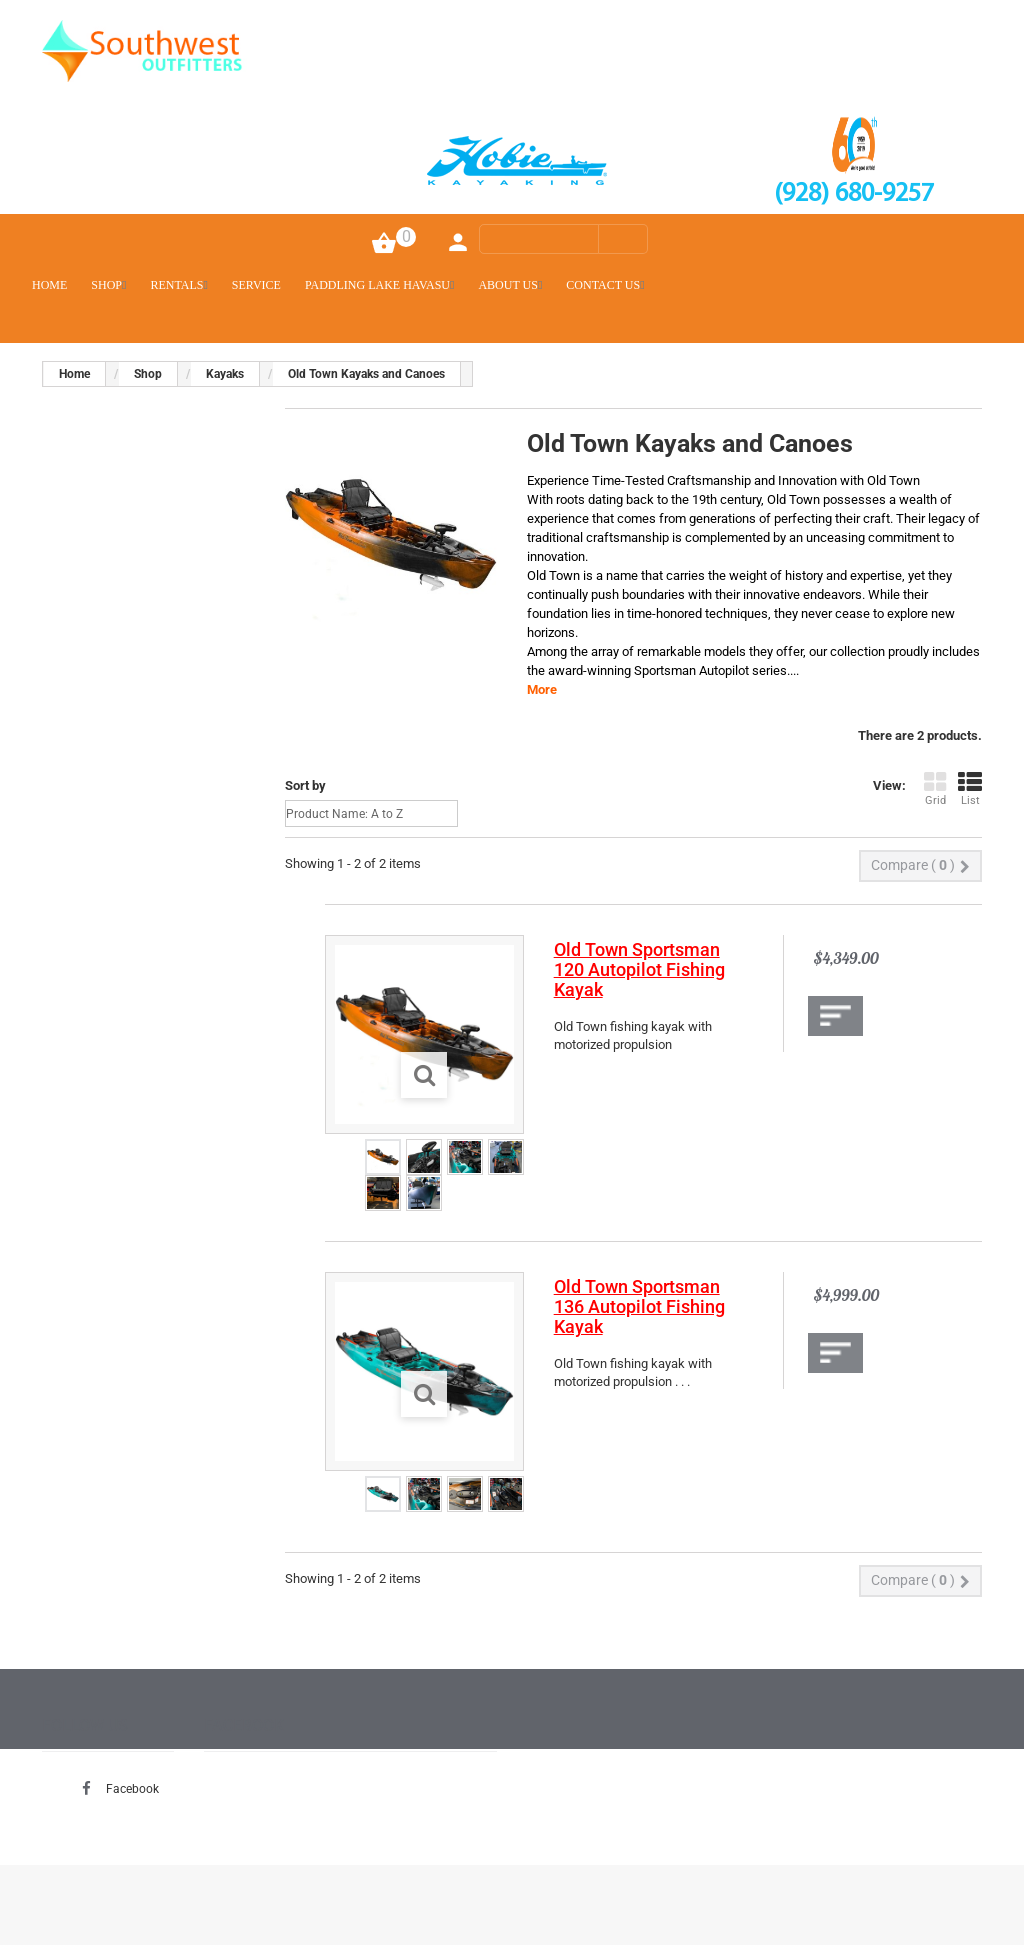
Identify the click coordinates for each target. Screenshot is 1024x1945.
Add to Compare (835, 1016)
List (970, 788)
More (542, 689)
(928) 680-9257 (854, 194)
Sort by (305, 785)
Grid (935, 788)
